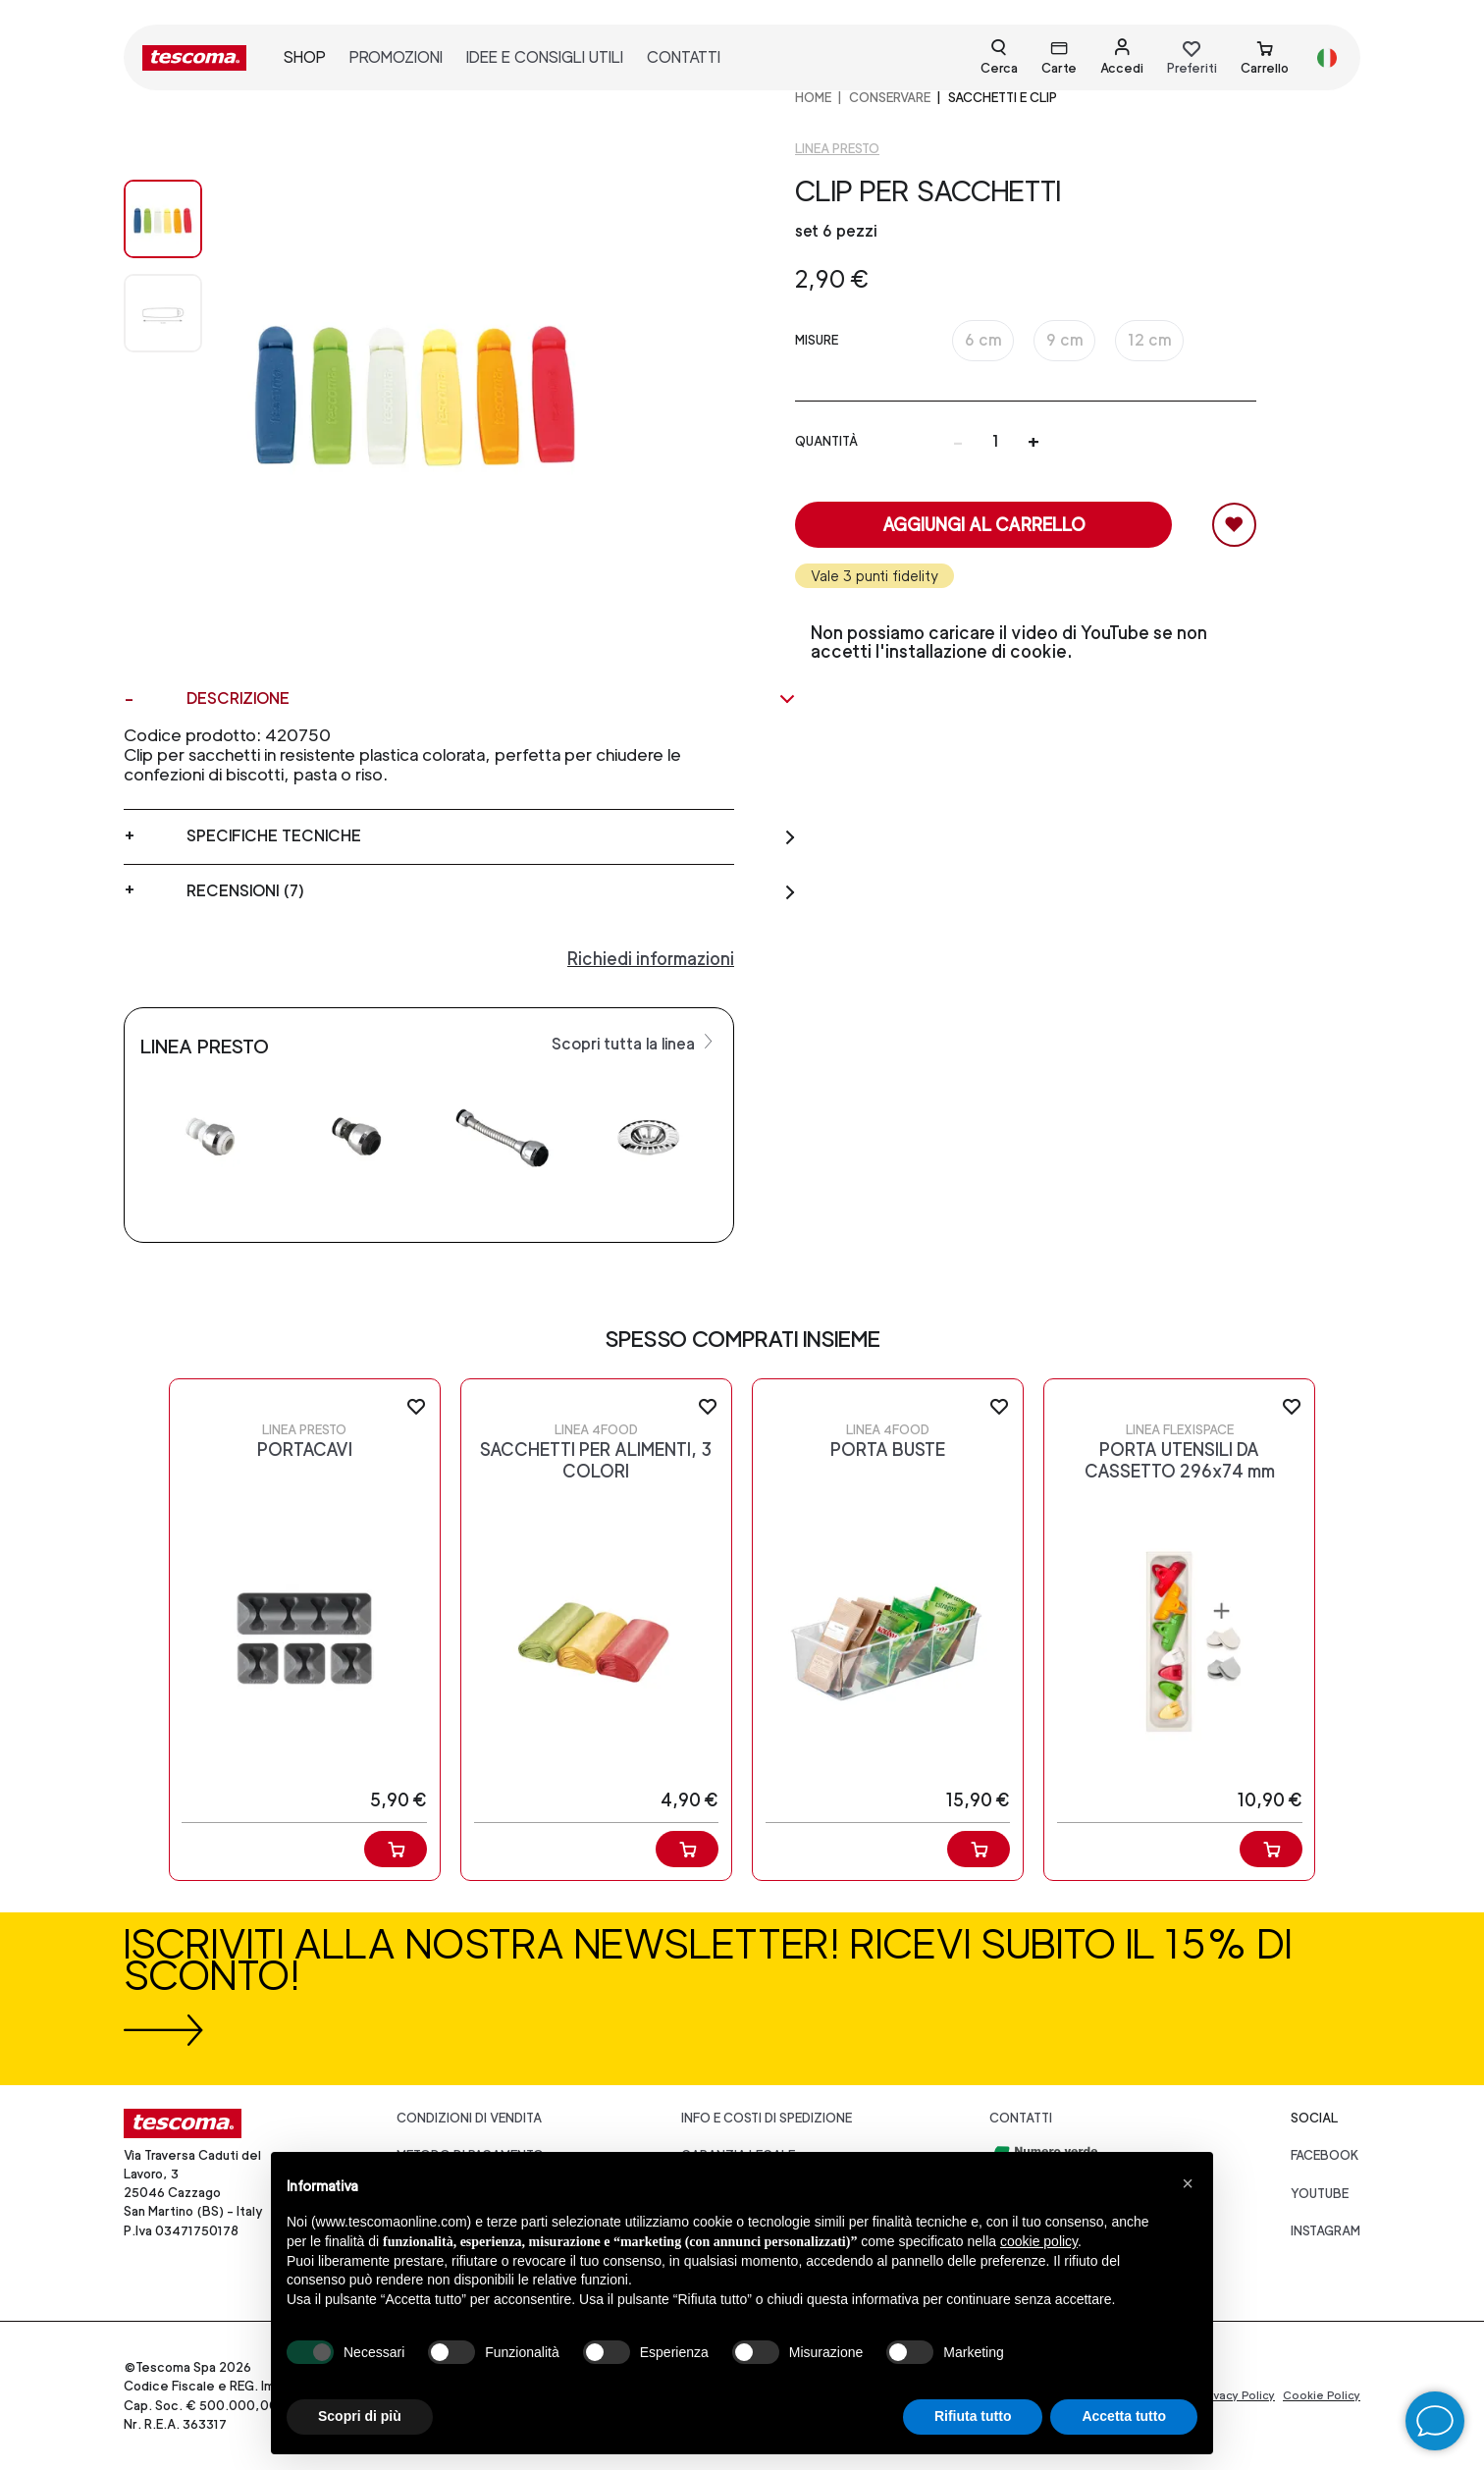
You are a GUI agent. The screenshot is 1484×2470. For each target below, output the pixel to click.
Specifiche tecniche (491, 836)
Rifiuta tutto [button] (973, 2416)
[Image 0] (163, 219)
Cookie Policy (1321, 2395)
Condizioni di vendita (469, 2118)
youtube (1320, 2193)
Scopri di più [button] (359, 2416)
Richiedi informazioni (650, 958)
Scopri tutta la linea (634, 1042)
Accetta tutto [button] (1124, 2416)
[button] (1187, 2183)
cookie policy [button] (1039, 2241)
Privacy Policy (1236, 2395)
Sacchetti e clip (1002, 97)
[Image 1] (163, 313)
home (813, 97)
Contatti (1020, 2118)
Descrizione (491, 699)
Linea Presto (837, 148)
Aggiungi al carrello (984, 524)
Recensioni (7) (491, 891)
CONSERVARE (889, 97)
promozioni (396, 57)
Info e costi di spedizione (766, 2118)
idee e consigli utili (544, 57)
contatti (683, 57)
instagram (1325, 2231)
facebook (1325, 2155)
